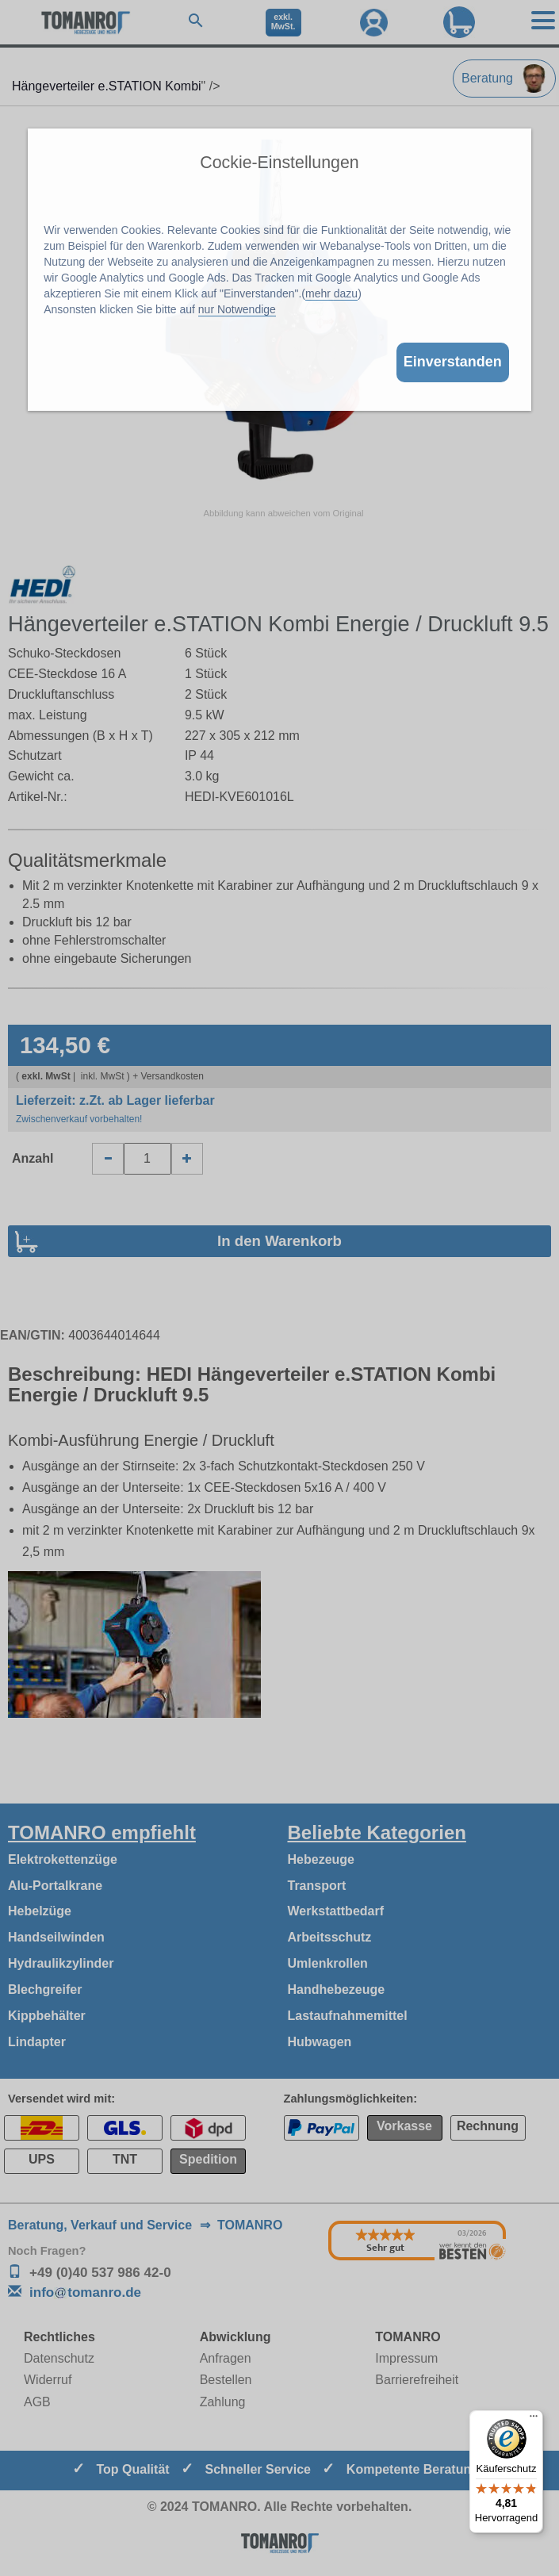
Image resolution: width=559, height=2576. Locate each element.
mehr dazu (331, 293)
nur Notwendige (237, 309)
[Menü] (533, 2419)
